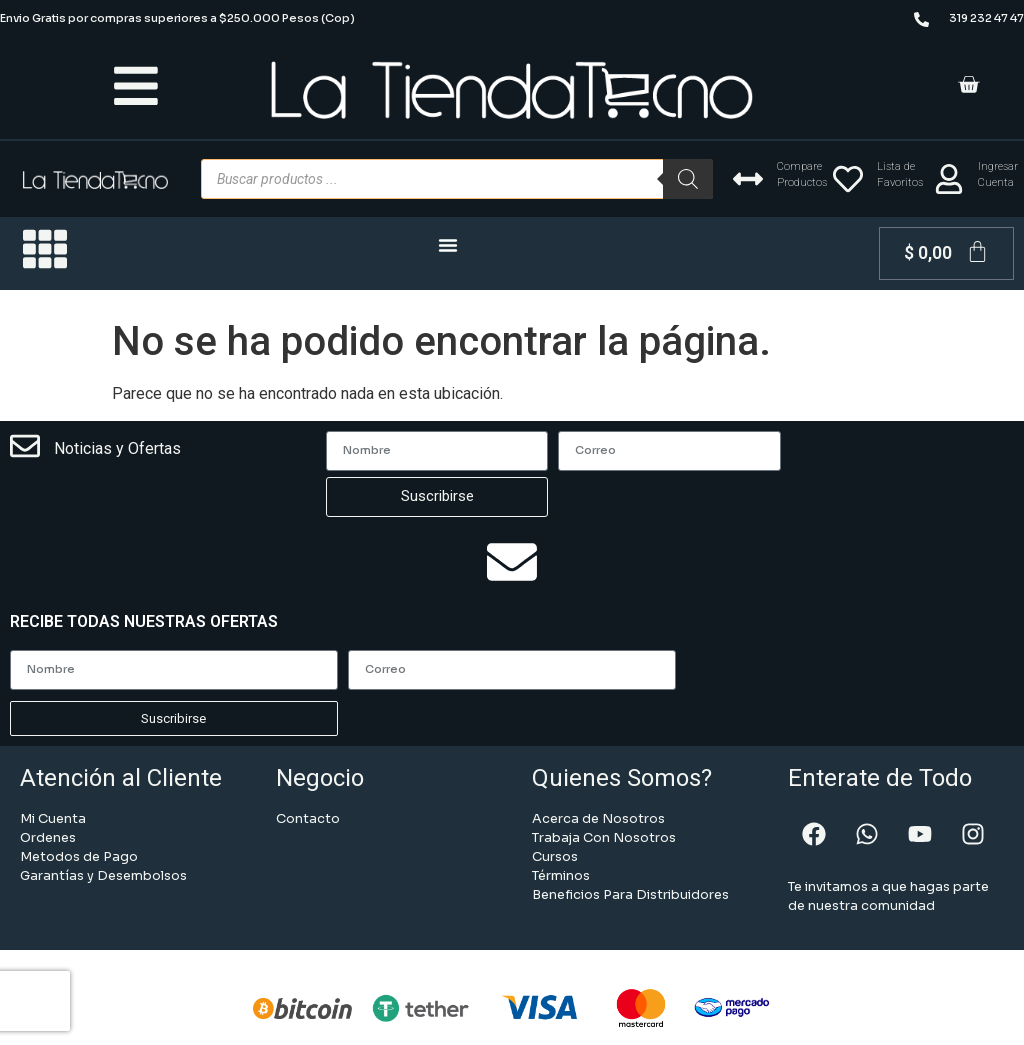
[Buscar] (688, 179)
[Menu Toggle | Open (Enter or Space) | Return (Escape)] (448, 245)
